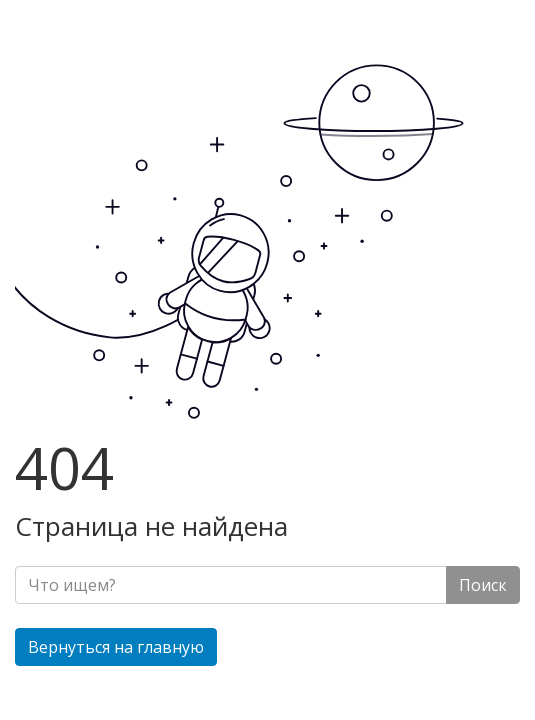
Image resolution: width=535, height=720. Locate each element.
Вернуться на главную (116, 647)
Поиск (483, 585)
